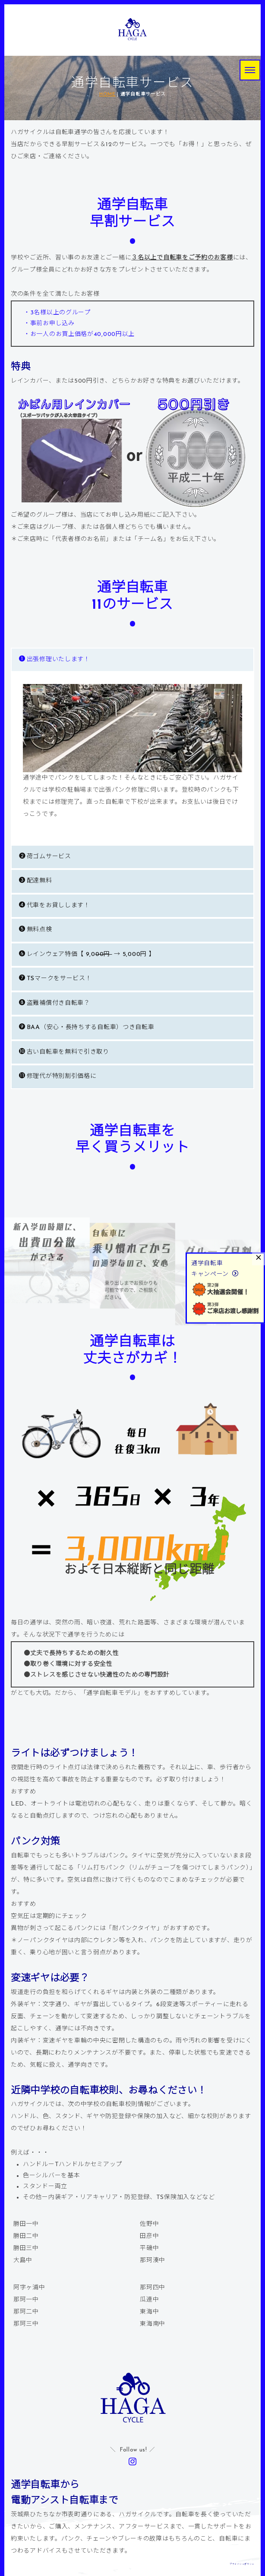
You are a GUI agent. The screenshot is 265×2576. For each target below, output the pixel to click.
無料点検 (35, 929)
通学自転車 (207, 1263)
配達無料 (35, 880)
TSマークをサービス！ (55, 978)
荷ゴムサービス (45, 856)
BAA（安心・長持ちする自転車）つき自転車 (86, 1027)
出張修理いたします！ (54, 659)
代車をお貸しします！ (54, 905)
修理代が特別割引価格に (57, 1076)
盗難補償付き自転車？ (54, 1003)
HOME (107, 94)
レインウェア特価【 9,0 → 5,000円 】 (87, 954)
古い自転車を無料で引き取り (64, 1051)
